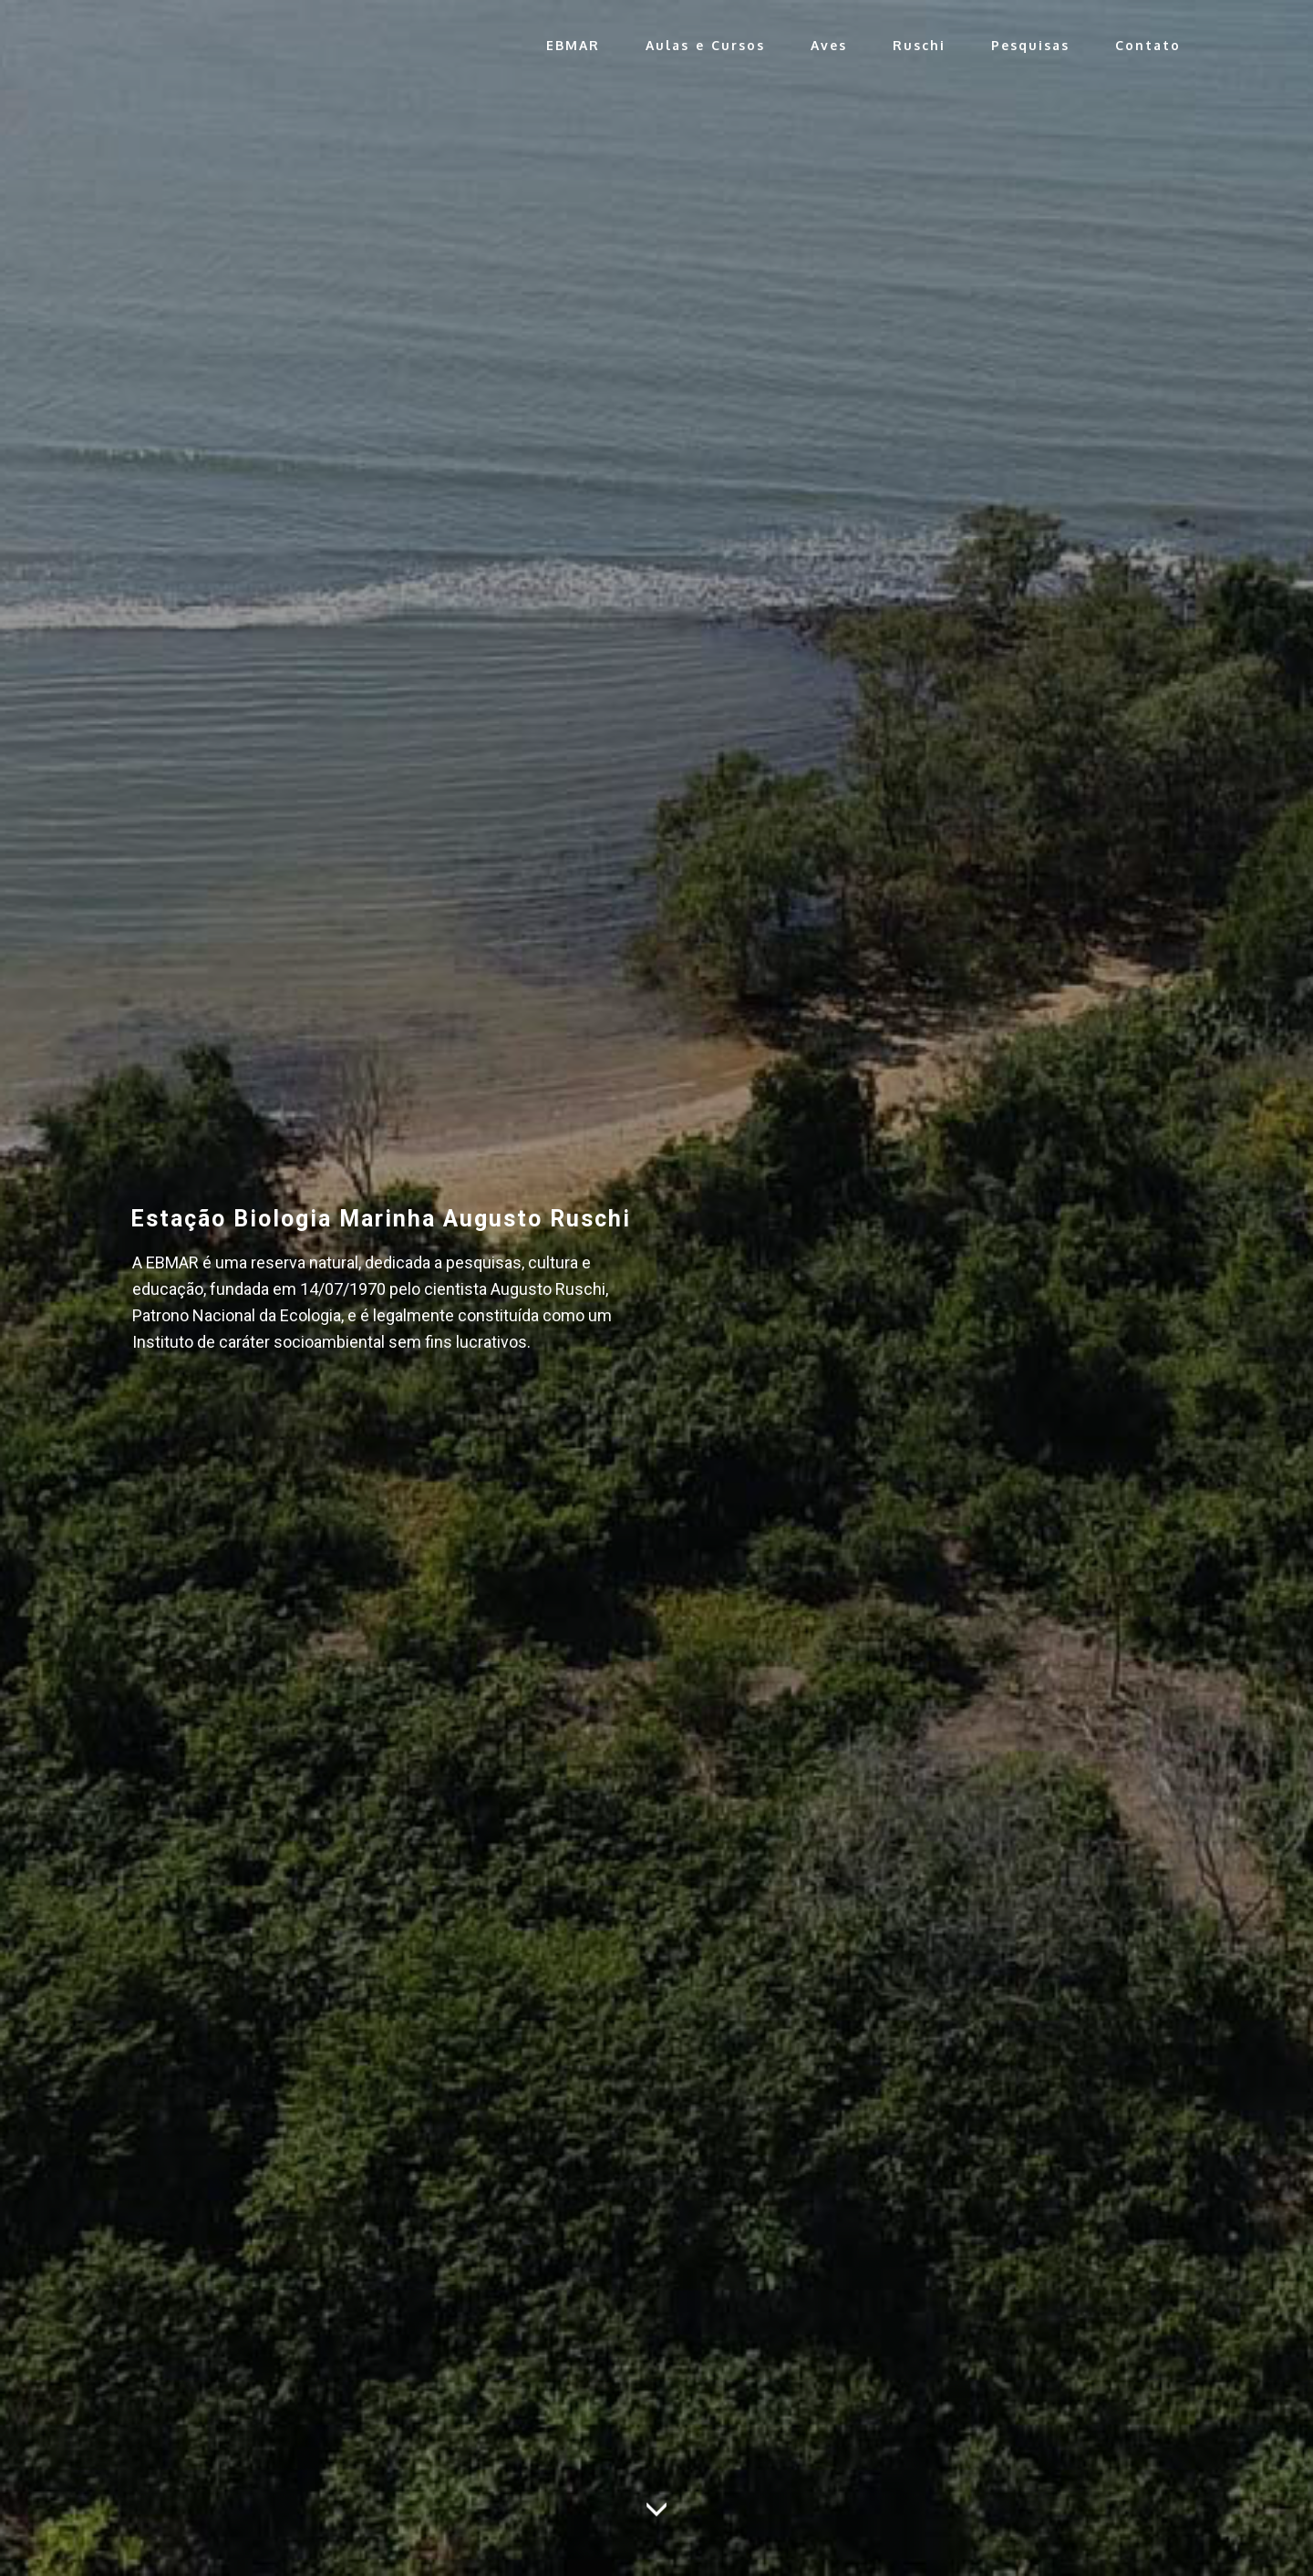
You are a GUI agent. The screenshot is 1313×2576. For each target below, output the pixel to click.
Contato (1148, 45)
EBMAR (573, 45)
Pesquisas (1030, 45)
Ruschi (919, 45)
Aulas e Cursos (705, 45)
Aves (829, 45)
